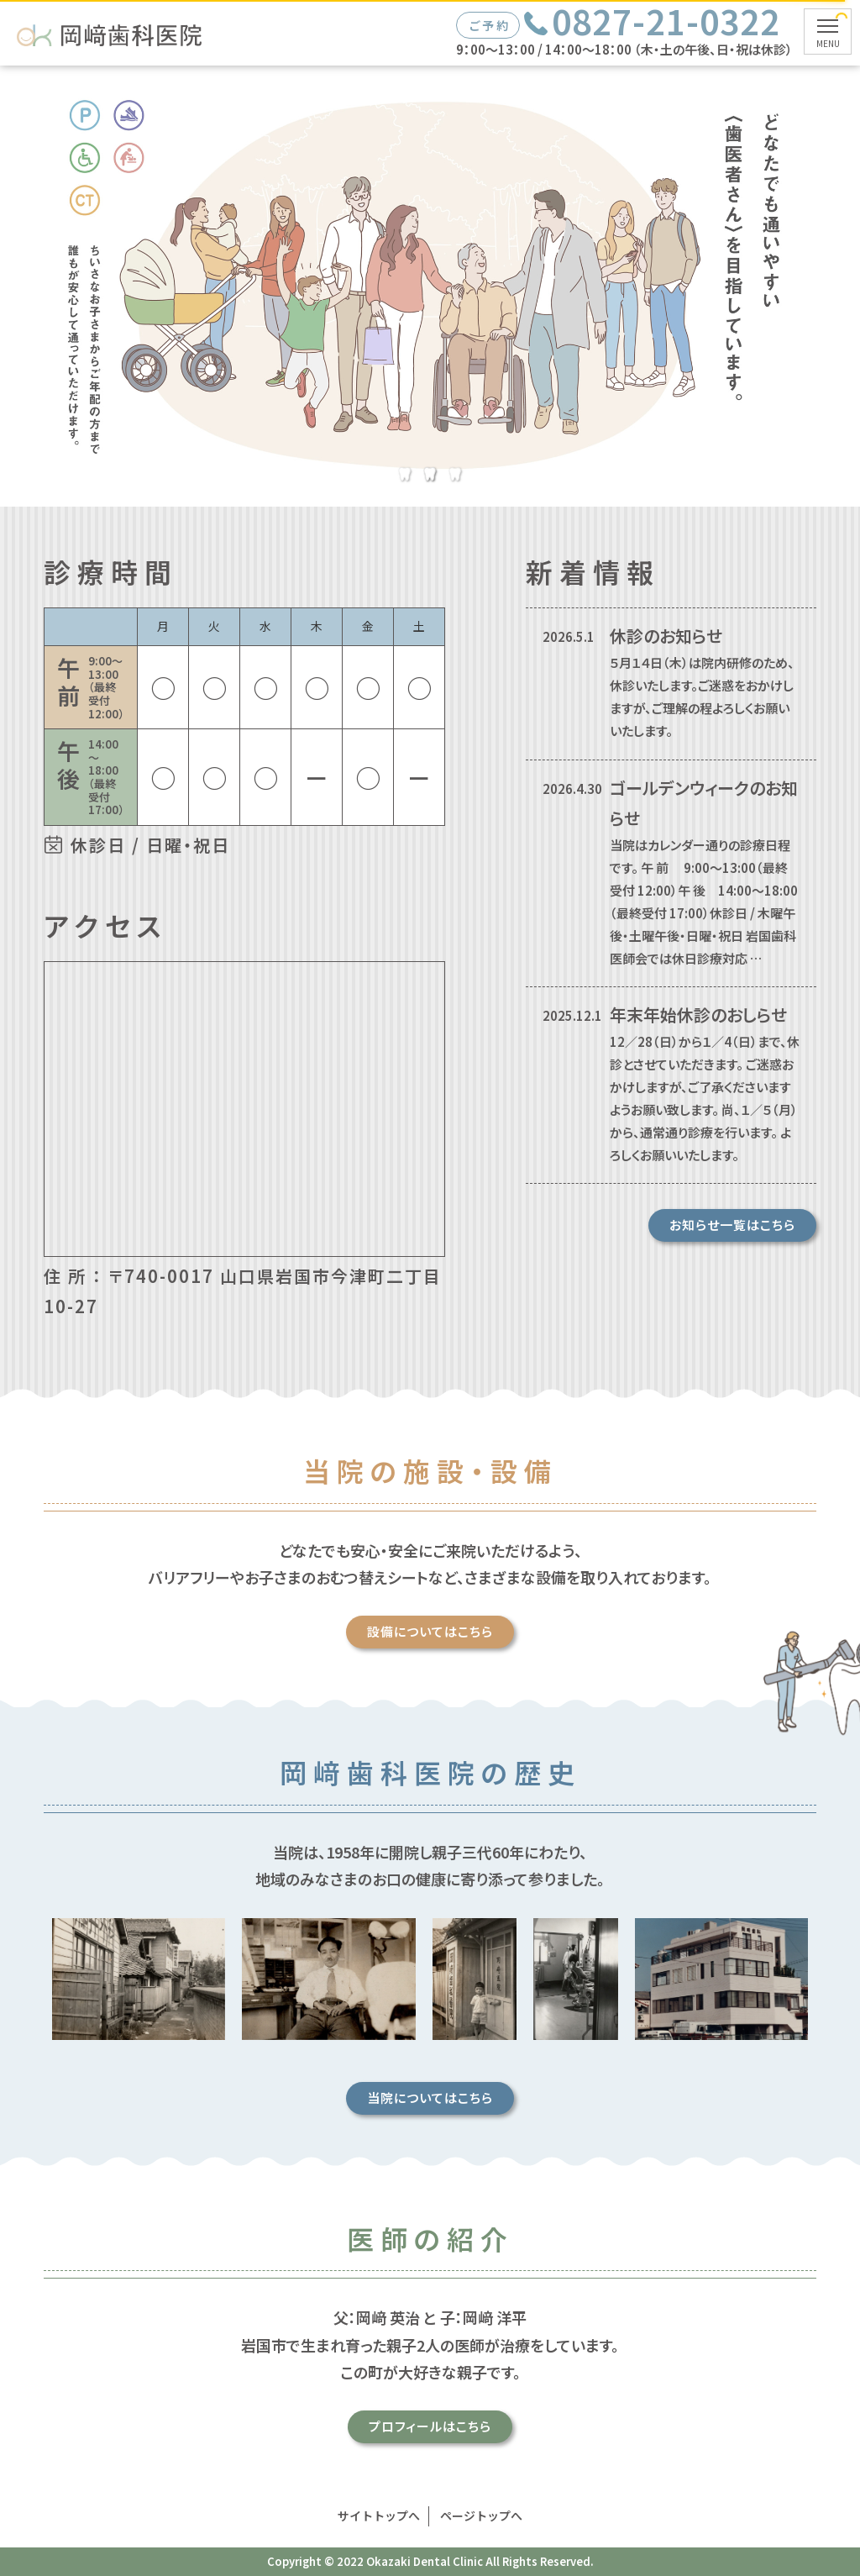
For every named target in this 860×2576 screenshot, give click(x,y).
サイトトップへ (379, 2515)
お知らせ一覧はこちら (732, 1224)
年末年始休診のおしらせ (698, 1014)
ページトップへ (481, 2515)
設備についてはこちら (505, 1631)
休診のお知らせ (666, 635)
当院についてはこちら (505, 2097)
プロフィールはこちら (504, 2426)
